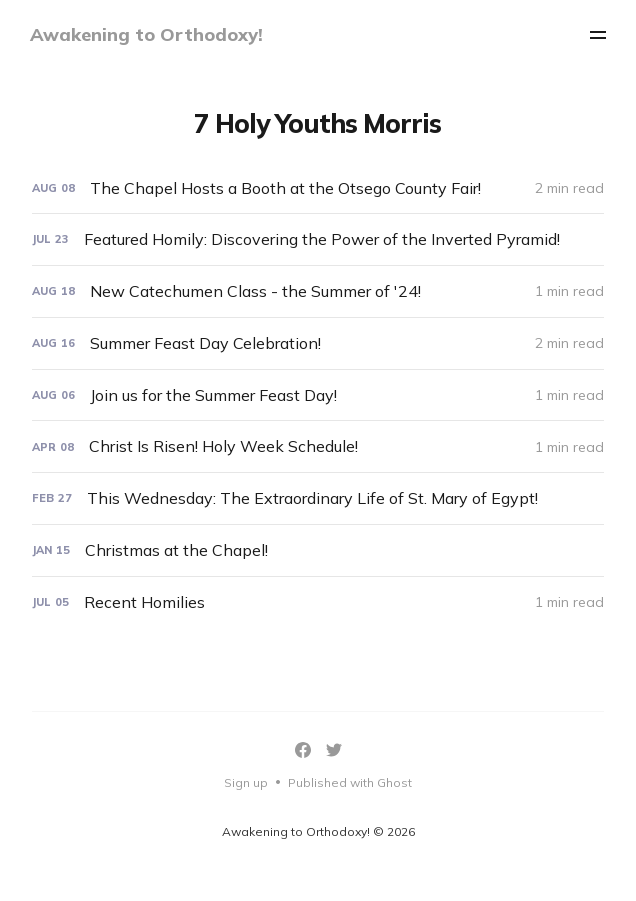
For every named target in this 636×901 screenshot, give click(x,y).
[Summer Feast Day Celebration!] (318, 343)
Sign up (246, 782)
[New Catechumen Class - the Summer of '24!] (318, 291)
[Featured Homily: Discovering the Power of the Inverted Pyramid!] (318, 239)
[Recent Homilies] (318, 602)
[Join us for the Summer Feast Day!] (318, 395)
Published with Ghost (350, 782)
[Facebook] (303, 750)
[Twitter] (334, 750)
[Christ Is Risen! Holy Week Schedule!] (318, 446)
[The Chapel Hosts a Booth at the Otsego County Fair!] (318, 188)
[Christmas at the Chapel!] (318, 550)
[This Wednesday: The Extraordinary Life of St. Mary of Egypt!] (318, 498)
